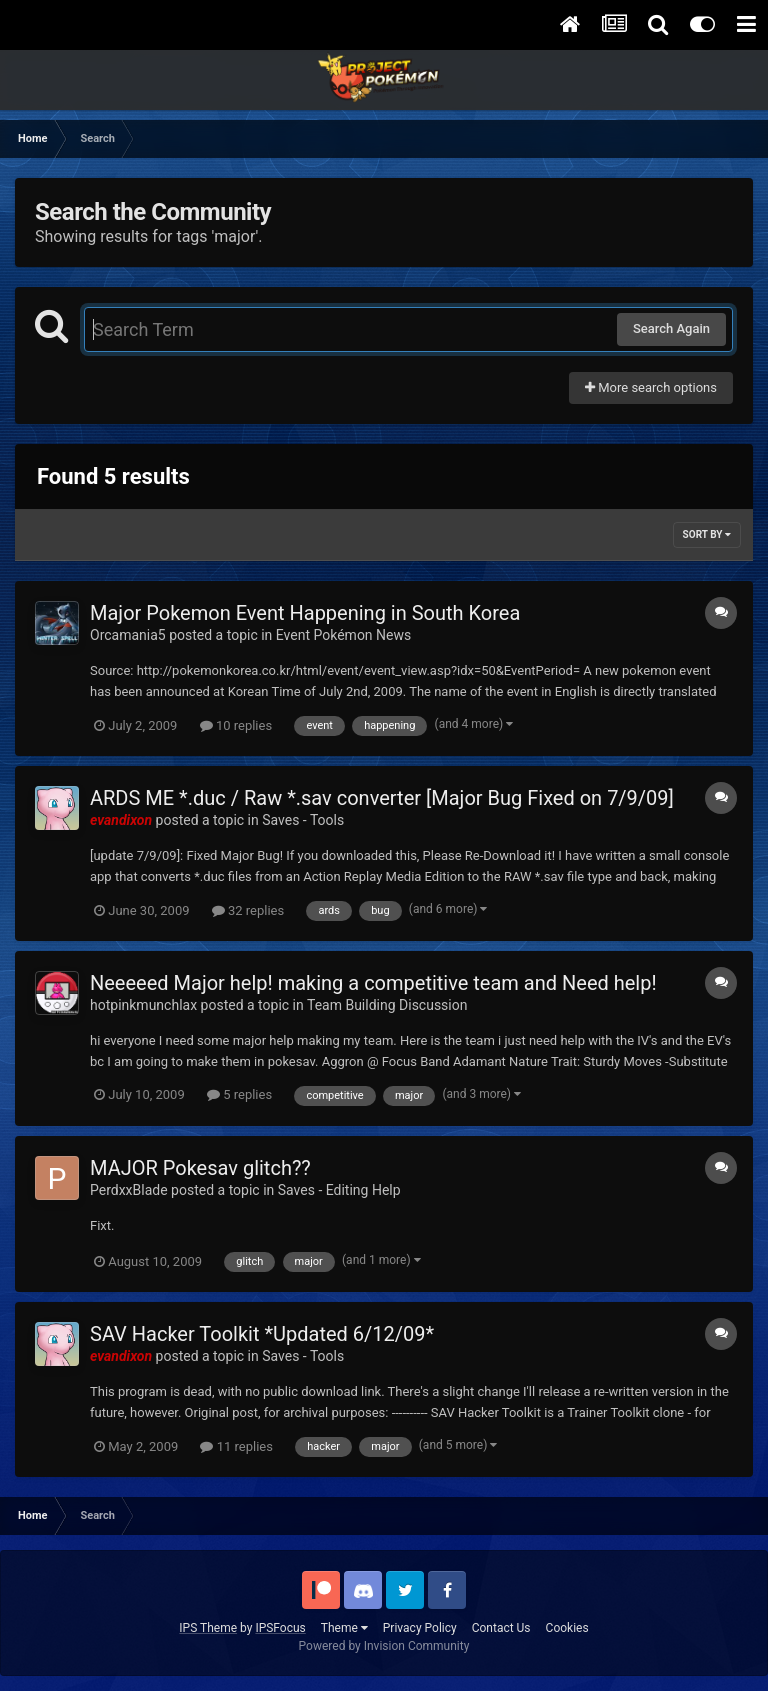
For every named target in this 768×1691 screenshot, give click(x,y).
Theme (344, 1628)
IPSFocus (280, 1628)
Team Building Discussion (387, 1005)
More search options (651, 387)
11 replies (236, 1446)
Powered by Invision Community (384, 1646)
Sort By (707, 534)
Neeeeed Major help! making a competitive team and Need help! (373, 983)
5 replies (239, 1094)
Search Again (671, 328)
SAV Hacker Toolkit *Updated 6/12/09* (262, 1334)
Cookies (567, 1628)
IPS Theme (208, 1628)
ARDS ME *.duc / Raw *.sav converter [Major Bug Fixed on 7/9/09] (382, 798)
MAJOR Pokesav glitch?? (200, 1168)
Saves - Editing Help (339, 1190)
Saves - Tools (303, 820)
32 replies (248, 910)
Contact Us (501, 1628)
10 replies (236, 725)
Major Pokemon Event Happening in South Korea (305, 613)
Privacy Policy (420, 1628)
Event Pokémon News (343, 635)
